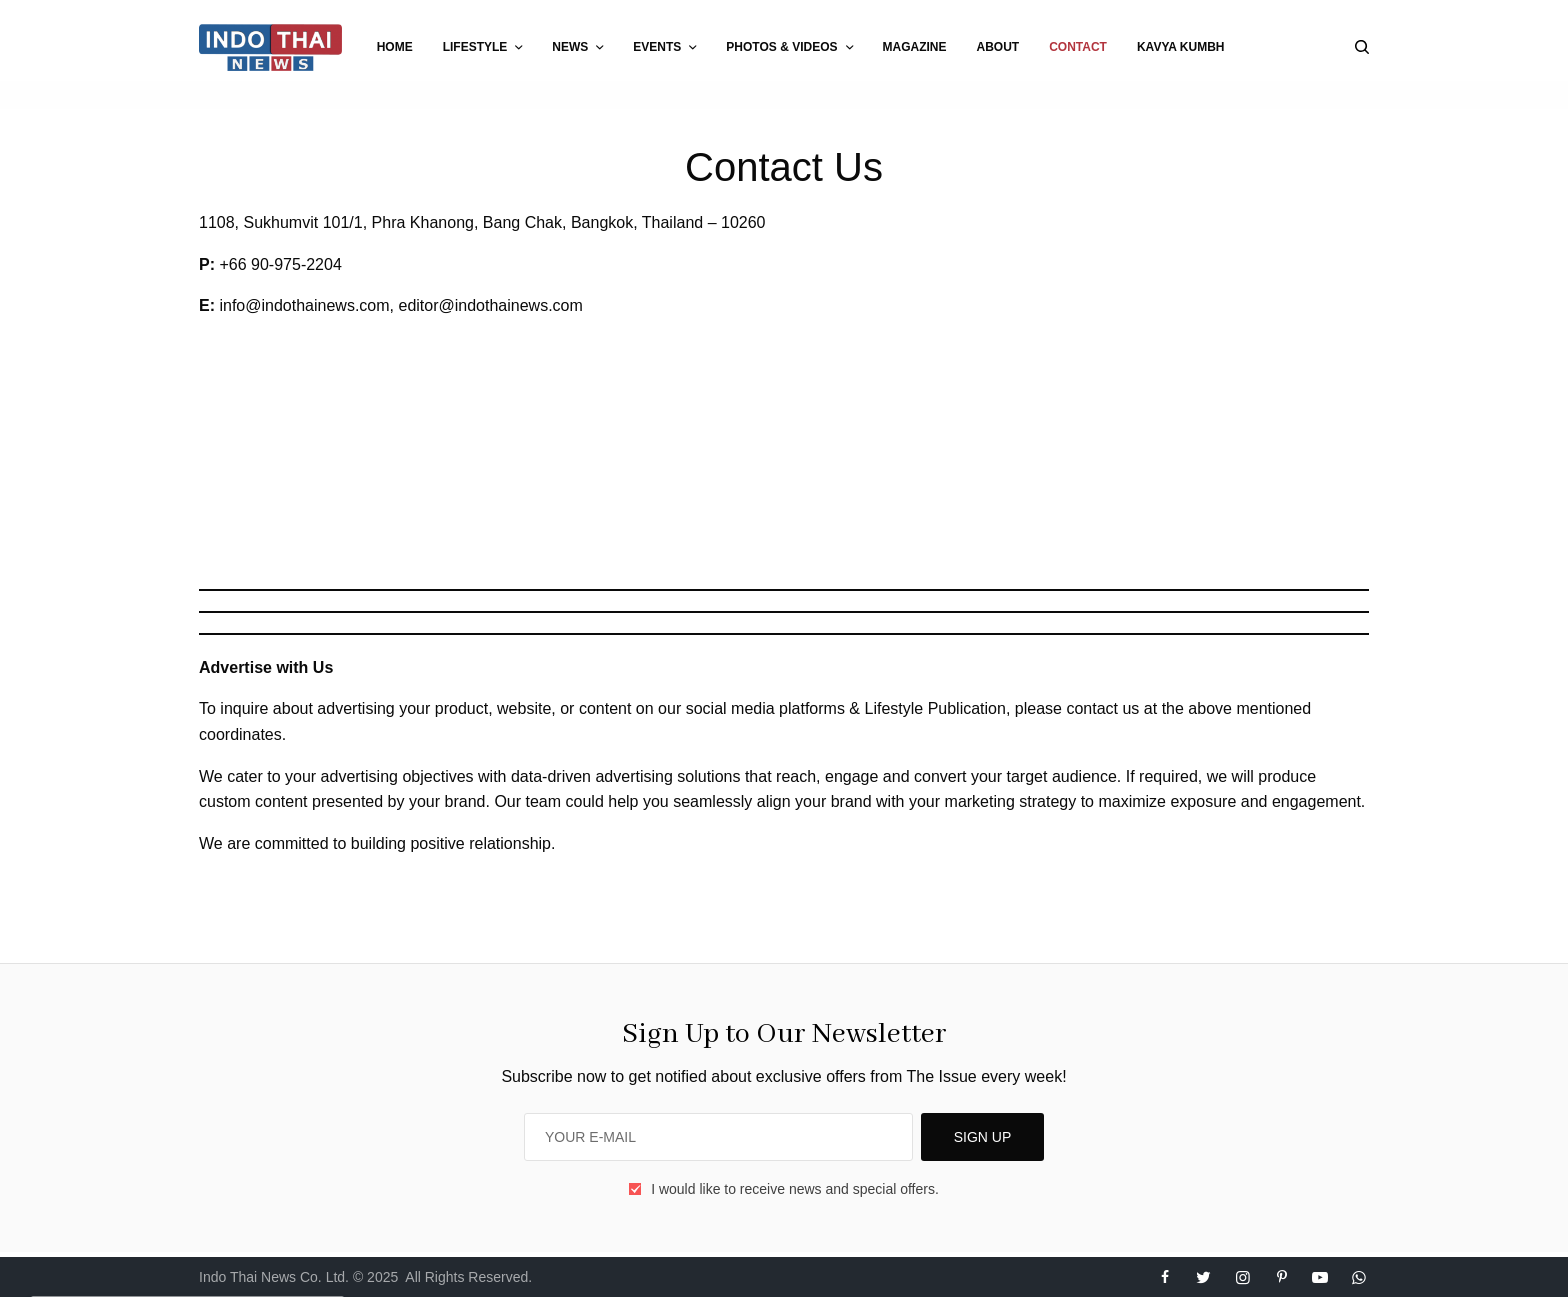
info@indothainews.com (304, 305)
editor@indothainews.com (491, 305)
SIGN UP (983, 1137)
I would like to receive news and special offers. (795, 1189)
